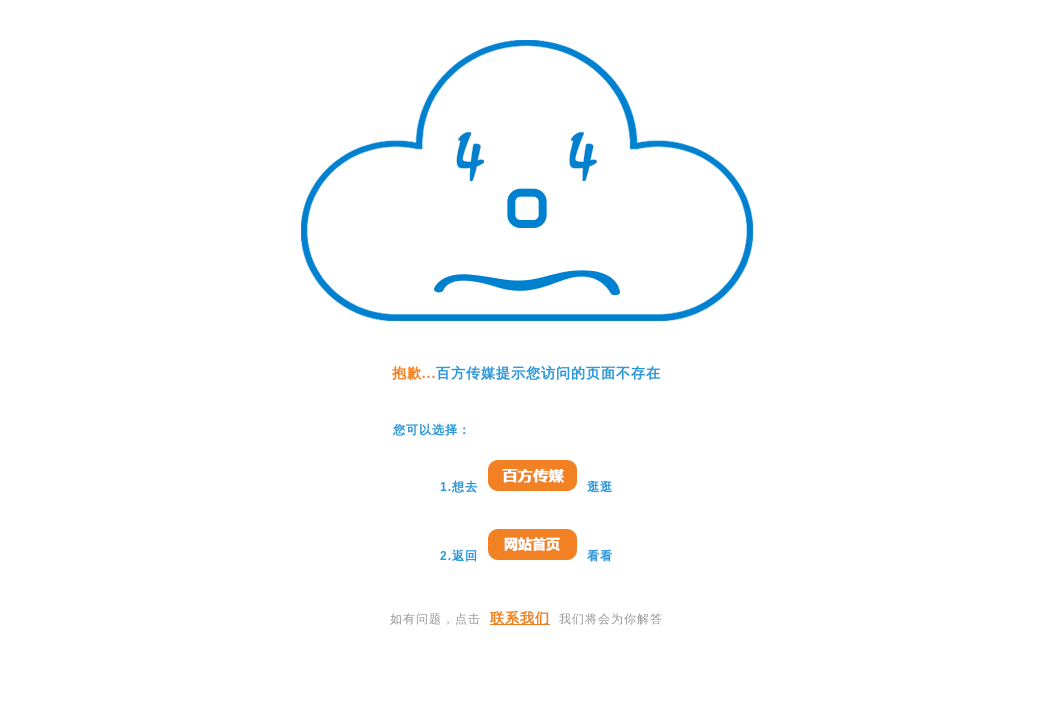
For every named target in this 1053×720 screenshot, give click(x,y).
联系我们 (520, 618)
